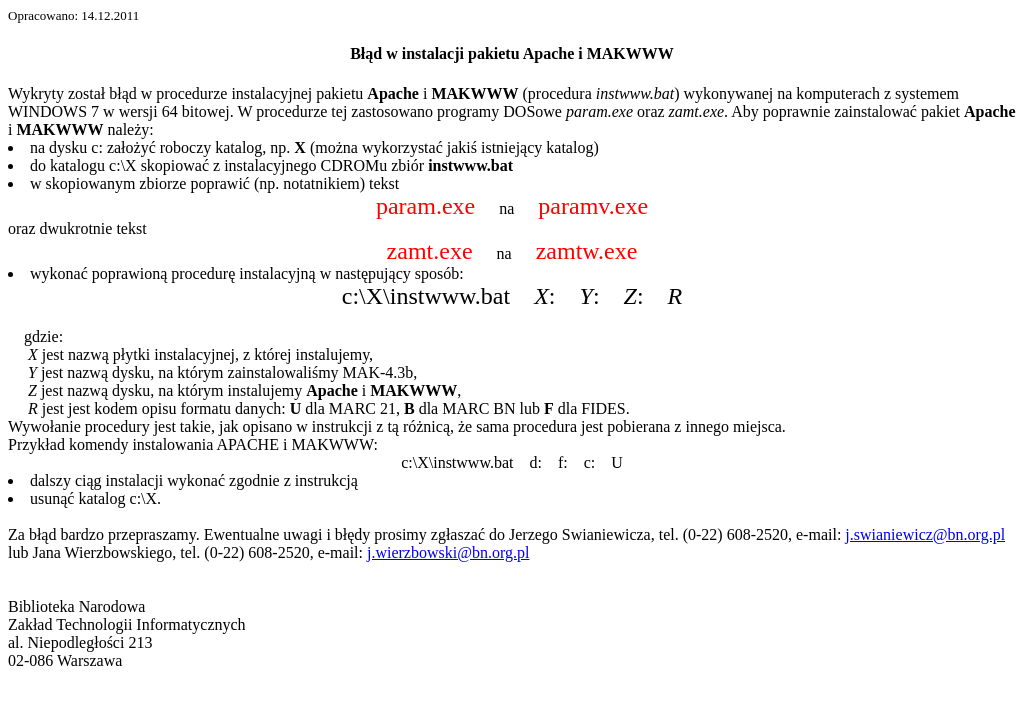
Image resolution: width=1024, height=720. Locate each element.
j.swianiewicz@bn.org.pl (925, 534)
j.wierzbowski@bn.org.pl (448, 552)
